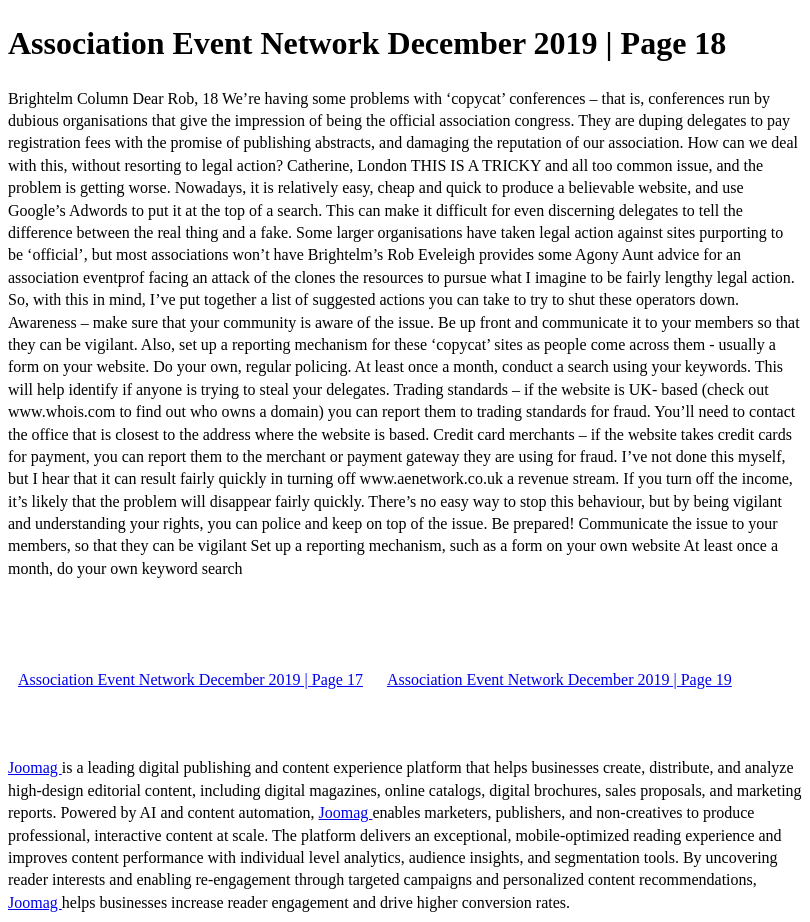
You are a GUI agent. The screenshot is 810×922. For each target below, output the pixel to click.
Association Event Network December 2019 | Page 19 (559, 679)
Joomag (35, 767)
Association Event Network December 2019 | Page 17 (190, 679)
